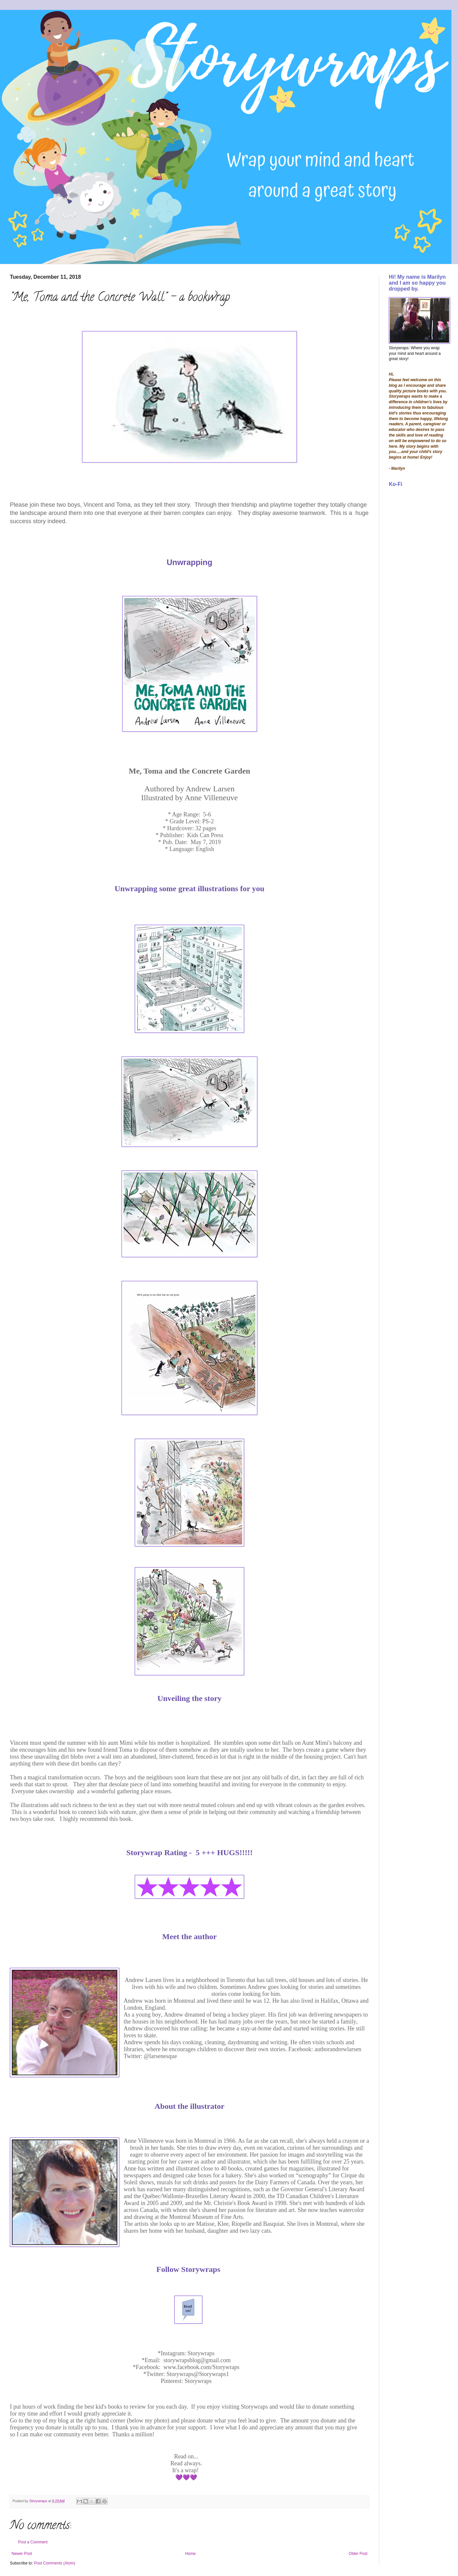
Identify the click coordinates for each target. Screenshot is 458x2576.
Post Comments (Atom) (54, 2563)
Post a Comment (32, 2542)
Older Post (358, 2553)
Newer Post (22, 2553)
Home (190, 2553)
